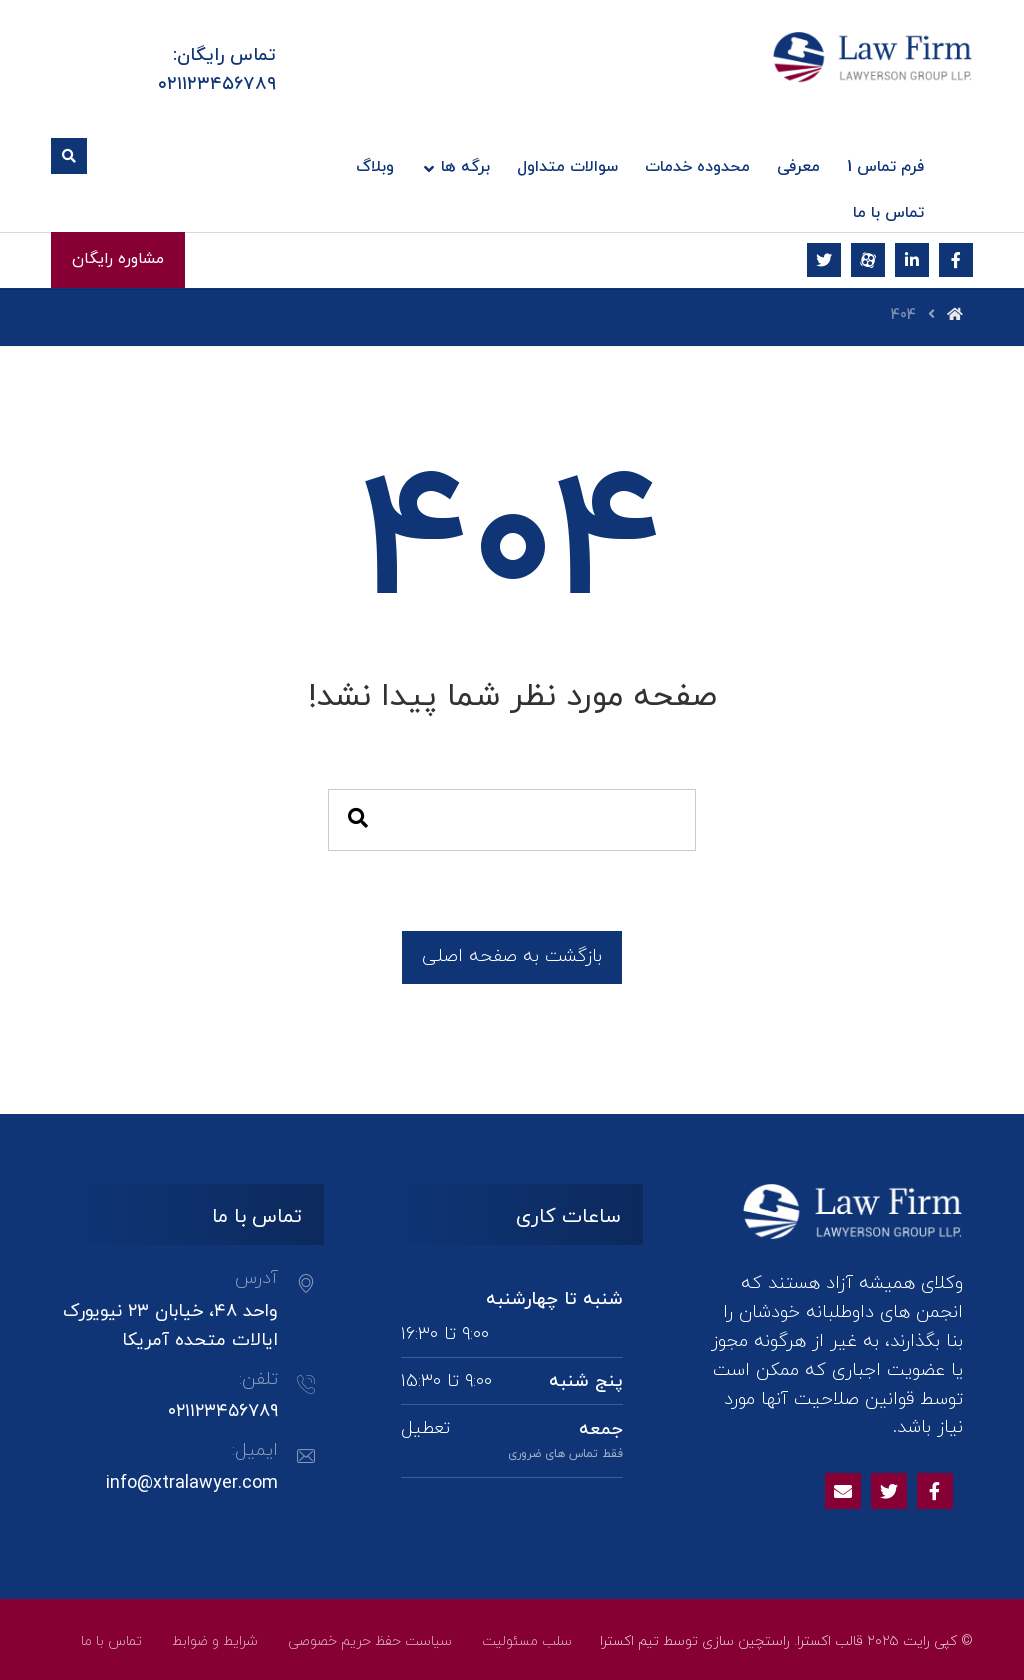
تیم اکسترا (629, 1641)
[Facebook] (935, 1491)
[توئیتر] (824, 260)
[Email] (843, 1491)
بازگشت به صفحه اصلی (512, 956)
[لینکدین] (912, 260)
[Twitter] (889, 1491)
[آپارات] (868, 260)
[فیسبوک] (956, 260)
